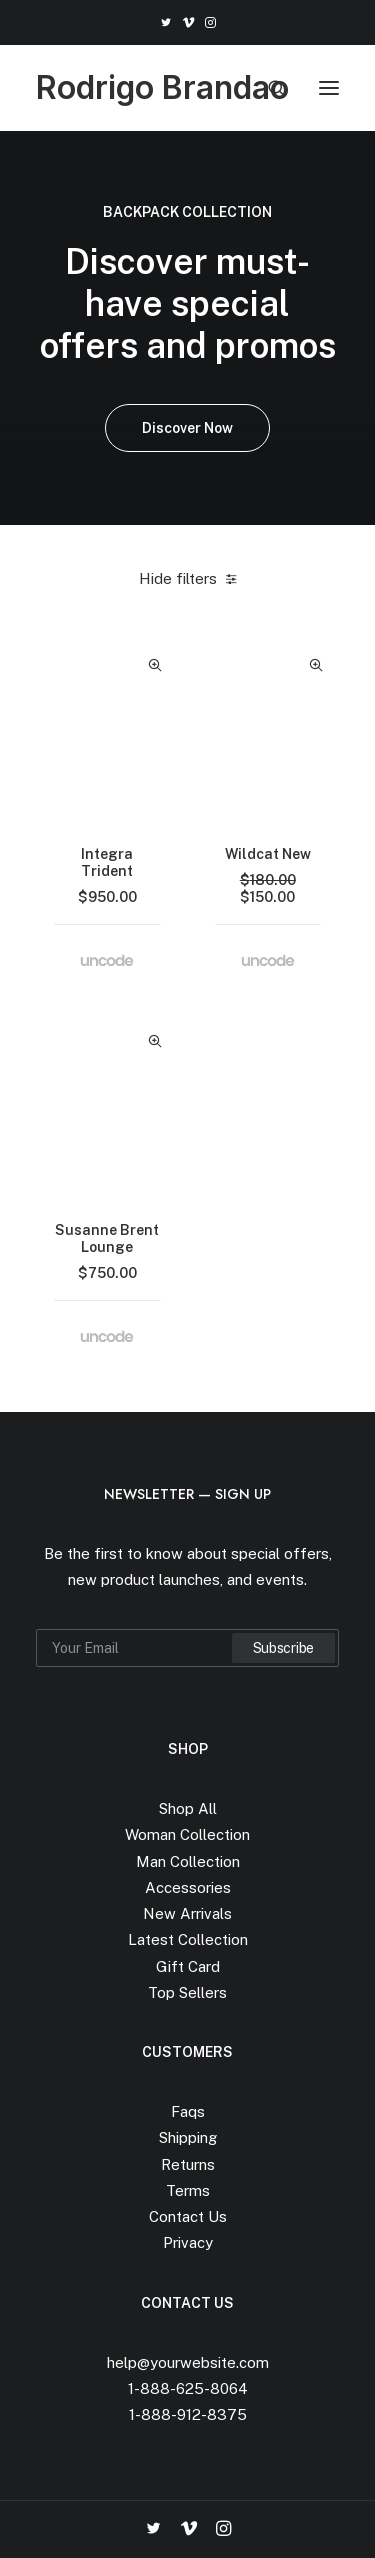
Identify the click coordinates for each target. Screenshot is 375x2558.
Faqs (188, 2111)
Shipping (188, 2137)
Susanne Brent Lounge (107, 1238)
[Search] (268, 88)
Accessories (188, 1887)
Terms (188, 2190)
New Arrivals (187, 1913)
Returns (188, 2164)
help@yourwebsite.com (188, 2362)
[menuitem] (165, 22)
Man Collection (188, 1861)
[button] (165, 22)
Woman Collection (187, 1834)
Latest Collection (188, 1939)
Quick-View (155, 665)
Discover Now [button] (187, 428)
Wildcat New (268, 854)
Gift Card (188, 1966)
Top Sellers (187, 1992)
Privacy (188, 2242)
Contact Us (188, 2216)
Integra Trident (107, 862)
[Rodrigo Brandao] (162, 88)
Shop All (188, 1808)
